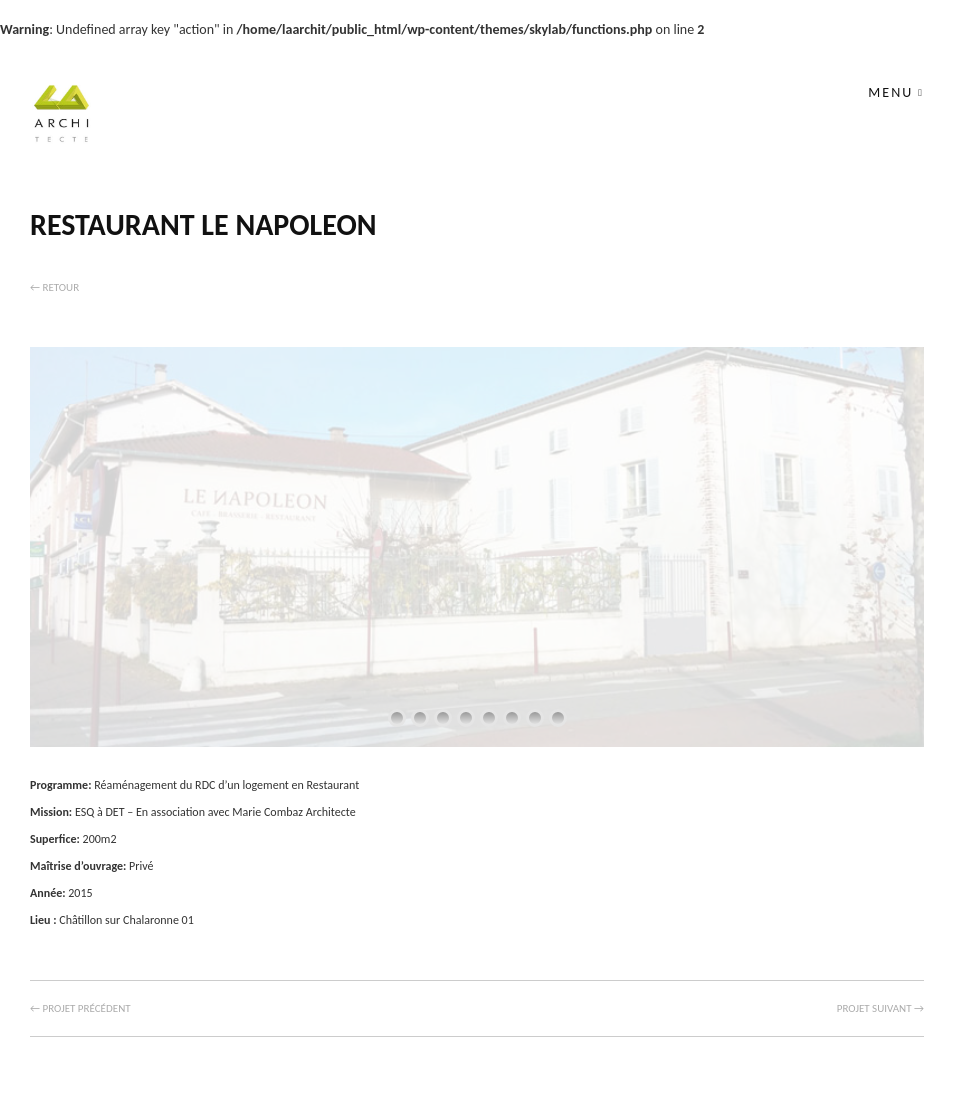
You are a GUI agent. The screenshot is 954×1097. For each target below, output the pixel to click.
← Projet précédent (80, 1008)
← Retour (54, 287)
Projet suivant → (880, 1008)
